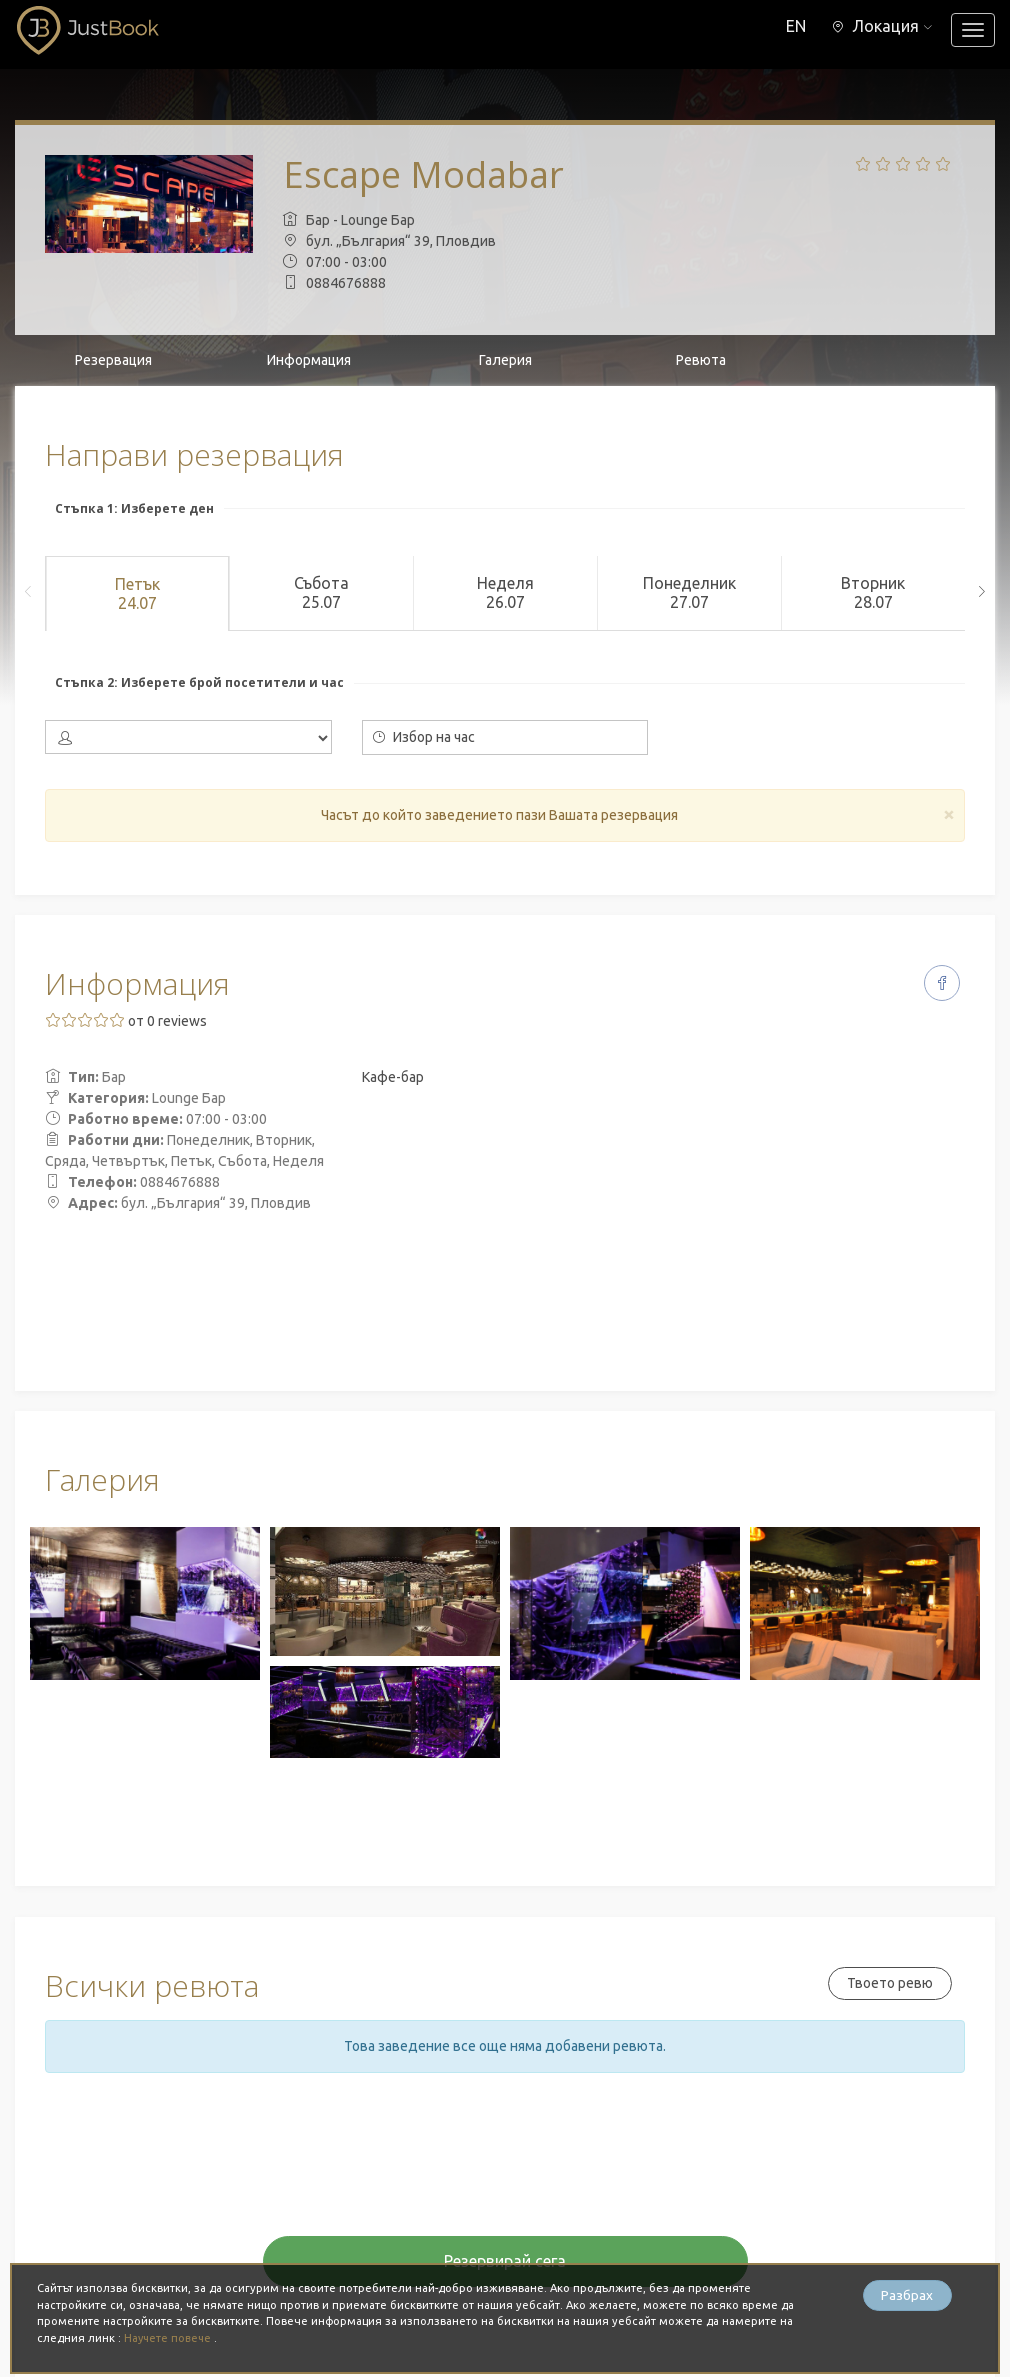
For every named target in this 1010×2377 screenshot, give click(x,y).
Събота (321, 593)
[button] (881, 26)
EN (793, 26)
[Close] (949, 813)
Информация (309, 360)
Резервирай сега (505, 2261)
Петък (137, 594)
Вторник (873, 593)
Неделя (505, 593)
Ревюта (701, 360)
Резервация (113, 360)
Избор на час (424, 737)
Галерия (505, 360)
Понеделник (689, 593)
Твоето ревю (888, 1983)
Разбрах (907, 2296)
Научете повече (170, 2338)
